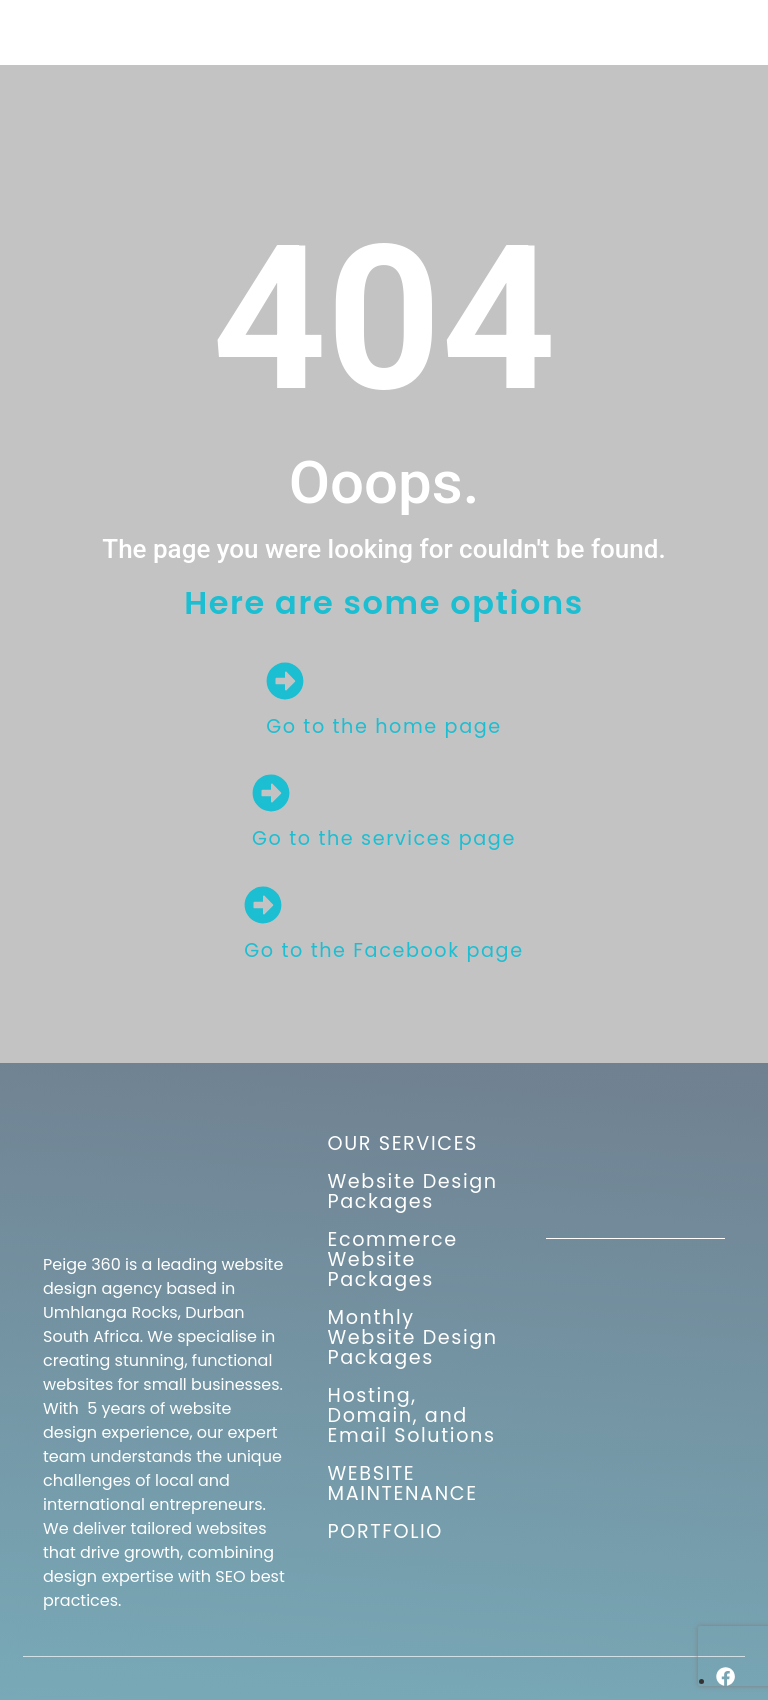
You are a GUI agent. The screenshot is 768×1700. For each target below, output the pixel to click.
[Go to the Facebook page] (263, 905)
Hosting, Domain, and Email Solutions (412, 1415)
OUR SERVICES (403, 1143)
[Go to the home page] (285, 681)
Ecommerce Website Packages (393, 1259)
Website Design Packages (413, 1191)
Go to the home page (384, 726)
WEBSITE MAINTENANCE (403, 1483)
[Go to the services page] (271, 793)
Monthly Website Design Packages (413, 1337)
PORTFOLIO (385, 1531)
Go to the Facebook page (383, 950)
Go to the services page (384, 838)
